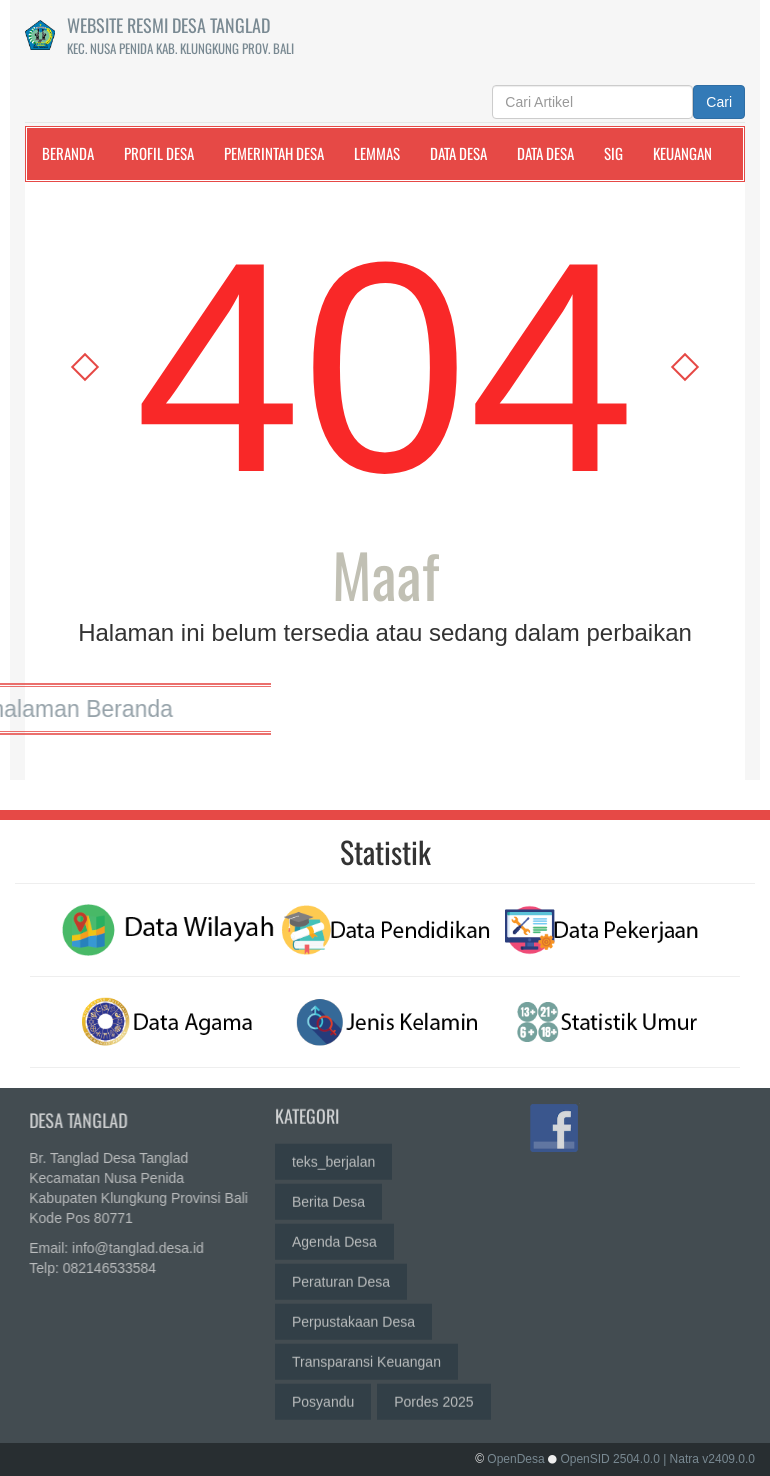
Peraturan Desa (341, 1273)
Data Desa (458, 153)
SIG (613, 153)
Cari (719, 102)
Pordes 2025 (433, 1393)
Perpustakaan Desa (353, 1313)
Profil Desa (159, 153)
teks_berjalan (333, 1153)
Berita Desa (328, 1193)
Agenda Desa (334, 1233)
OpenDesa (515, 1459)
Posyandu (323, 1393)
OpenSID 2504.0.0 (609, 1459)
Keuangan (682, 153)
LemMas (377, 153)
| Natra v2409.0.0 (709, 1459)
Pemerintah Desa (274, 153)
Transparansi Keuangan (366, 1353)
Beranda (68, 153)
